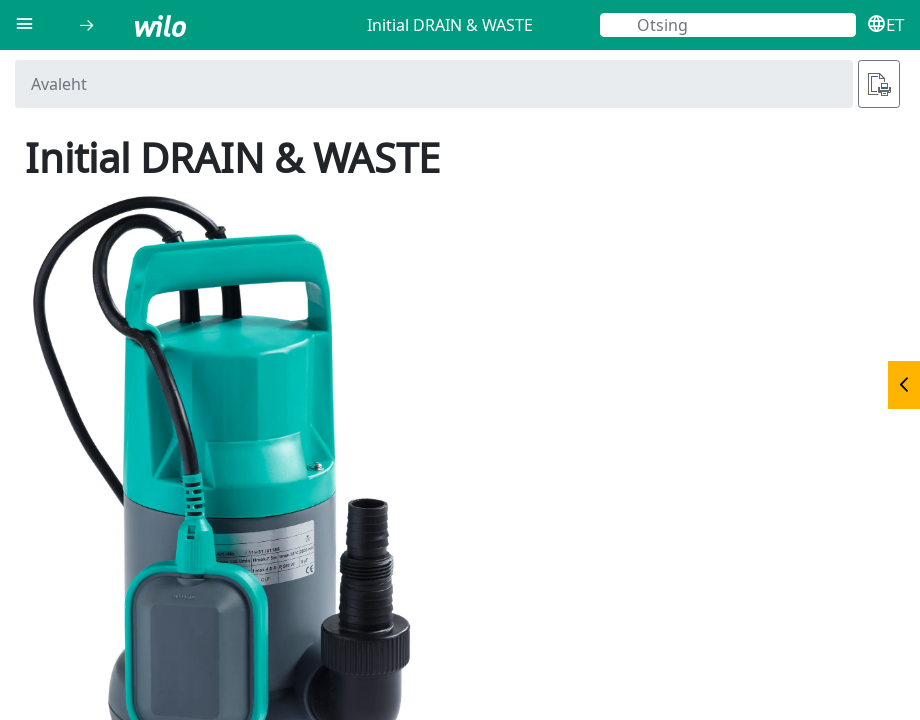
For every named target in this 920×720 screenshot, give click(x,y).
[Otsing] (728, 25)
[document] (460, 385)
